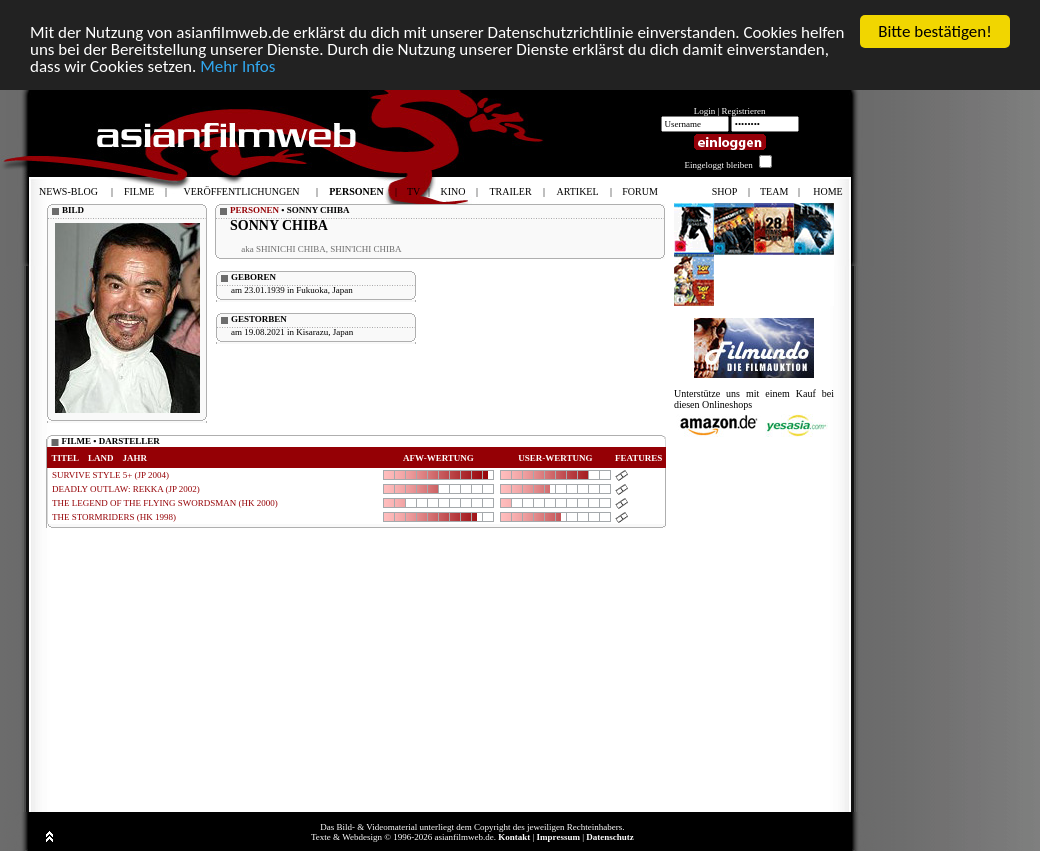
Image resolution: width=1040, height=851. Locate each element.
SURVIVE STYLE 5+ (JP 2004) (110, 475)
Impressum (558, 837)
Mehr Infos (237, 65)
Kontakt (514, 837)
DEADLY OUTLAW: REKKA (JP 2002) (126, 489)
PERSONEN (254, 210)
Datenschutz (610, 837)
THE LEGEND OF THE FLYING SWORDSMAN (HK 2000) (165, 503)
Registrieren (744, 111)
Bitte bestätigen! (935, 31)
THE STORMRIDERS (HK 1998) (114, 517)
